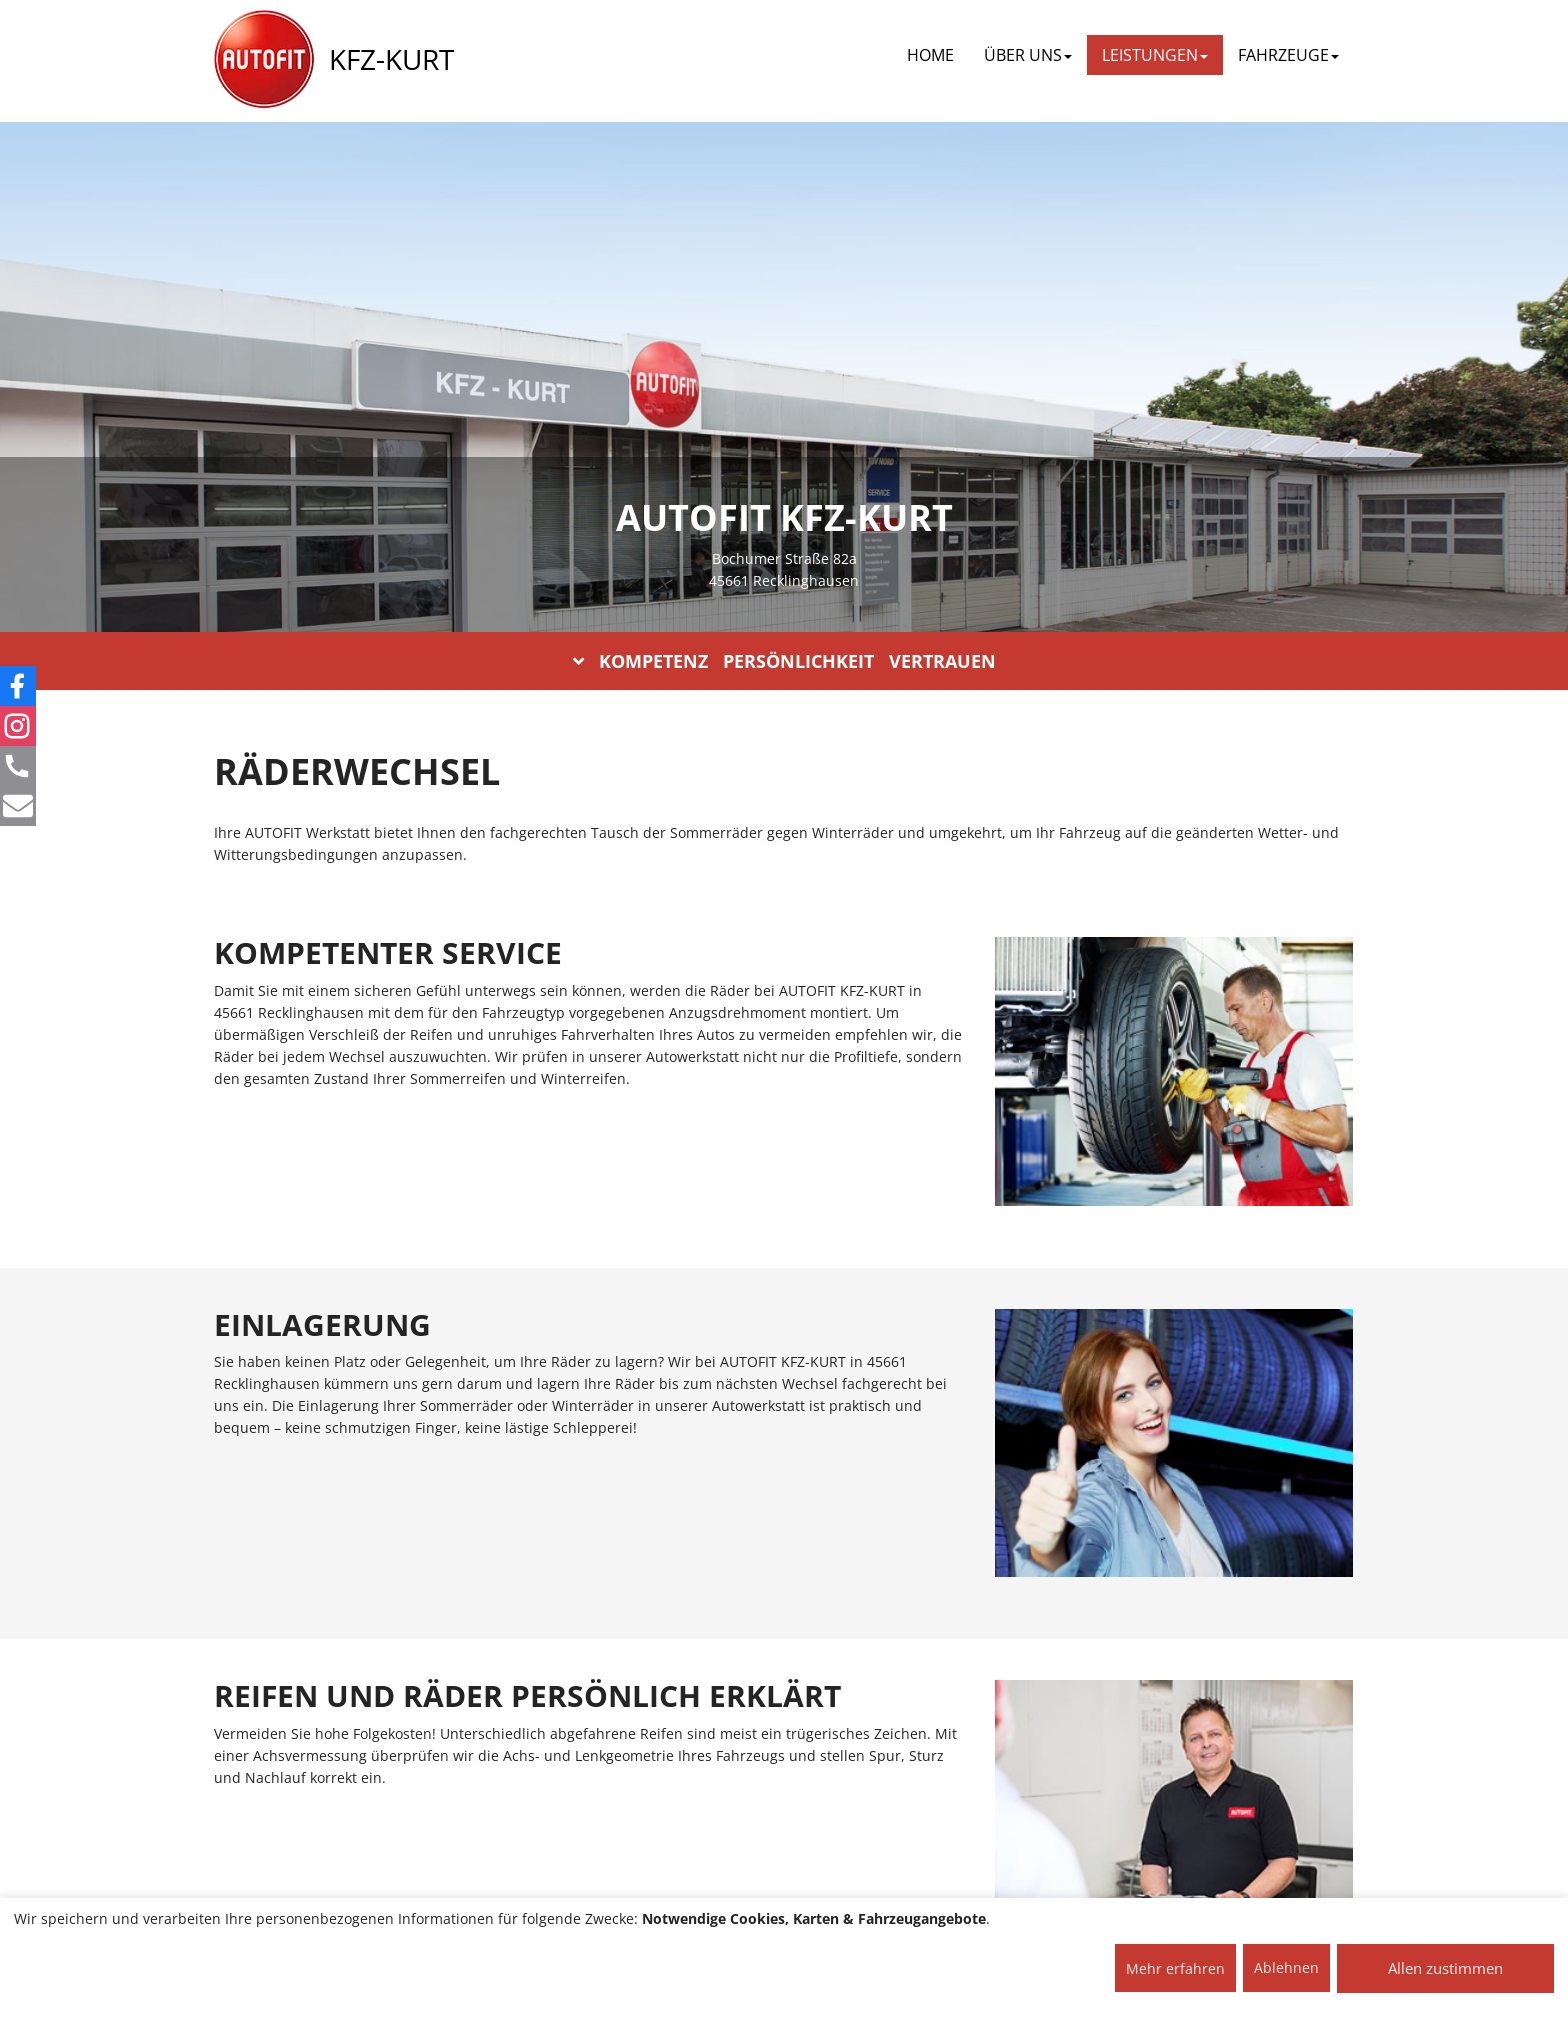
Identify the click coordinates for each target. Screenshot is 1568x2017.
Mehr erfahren (1175, 1968)
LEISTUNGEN (1155, 55)
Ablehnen (1286, 1967)
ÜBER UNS (1028, 55)
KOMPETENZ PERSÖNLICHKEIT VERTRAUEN (784, 661)
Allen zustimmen (1445, 1968)
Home (930, 55)
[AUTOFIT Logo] (264, 60)
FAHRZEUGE (1288, 55)
